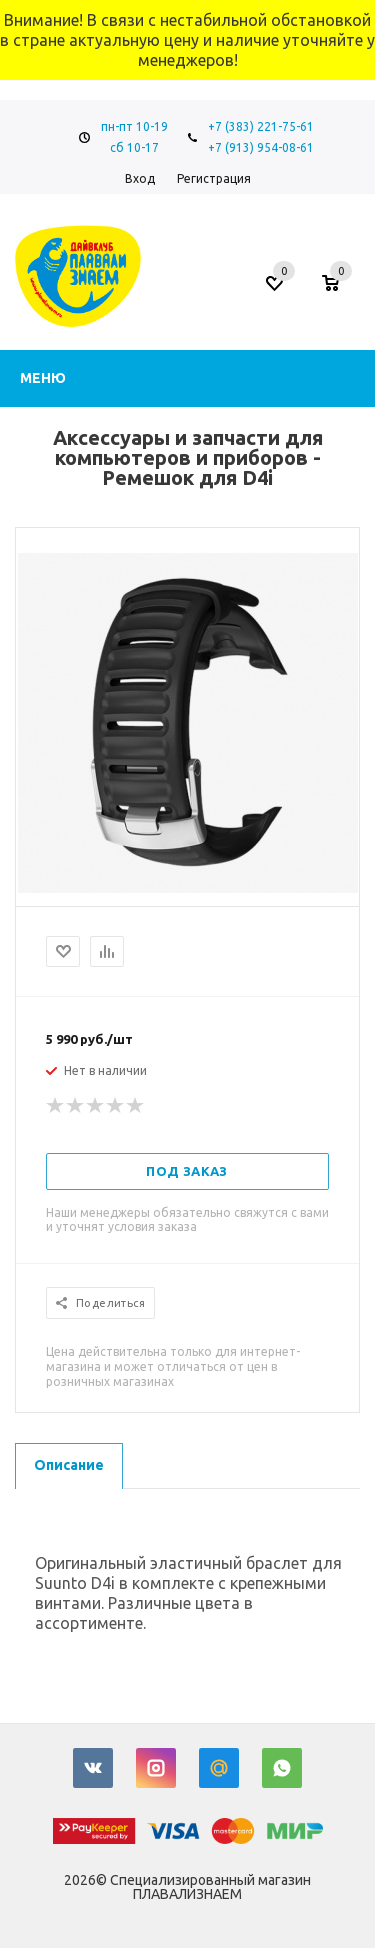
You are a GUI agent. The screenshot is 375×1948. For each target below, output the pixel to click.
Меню (43, 378)
